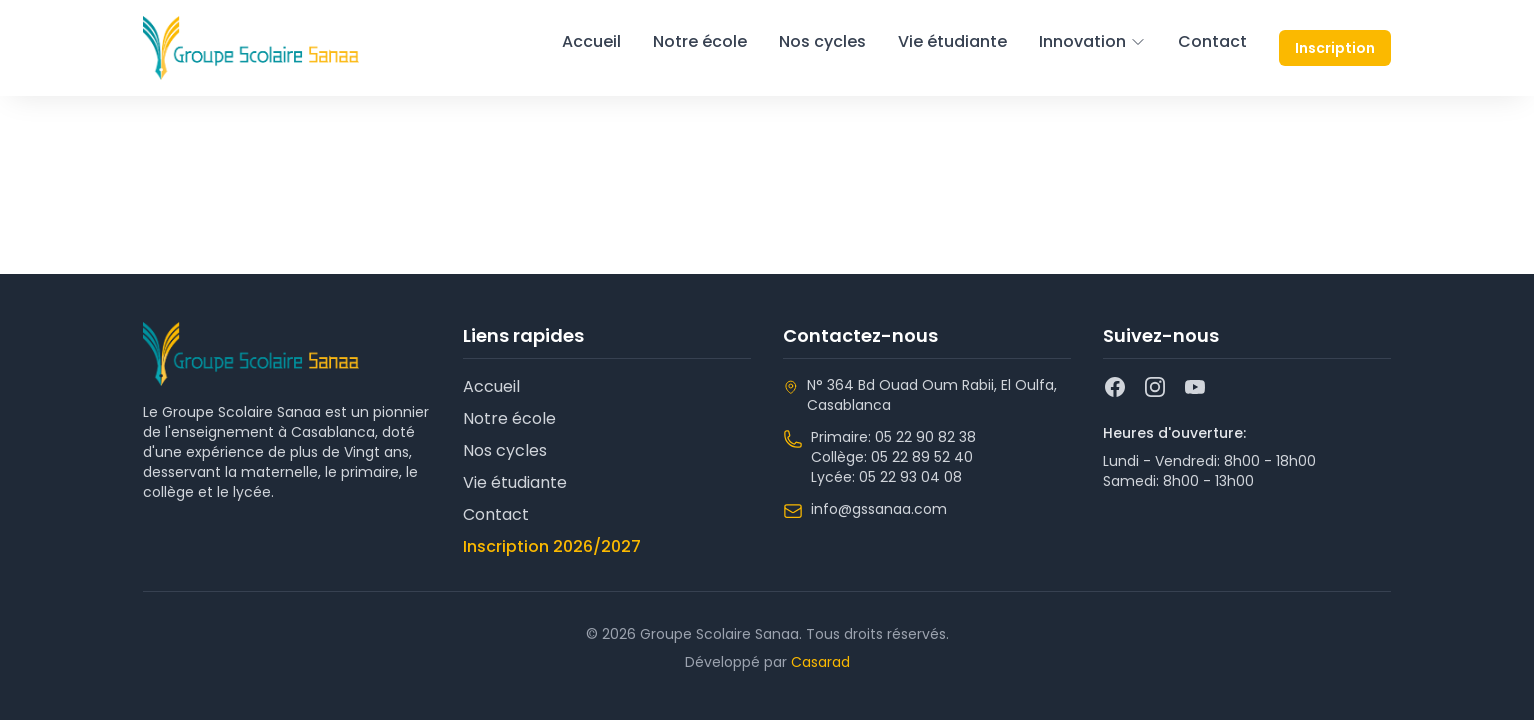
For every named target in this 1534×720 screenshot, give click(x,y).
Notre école (700, 41)
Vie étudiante (952, 41)
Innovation (1092, 41)
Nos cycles (822, 41)
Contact (1212, 41)
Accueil (591, 41)
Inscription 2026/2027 (552, 546)
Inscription (1335, 48)
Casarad (820, 662)
